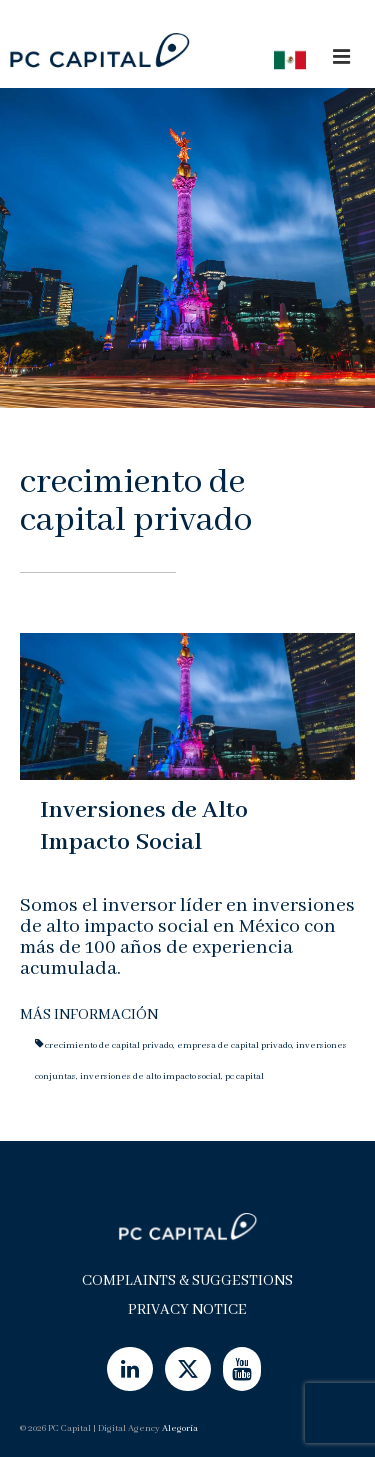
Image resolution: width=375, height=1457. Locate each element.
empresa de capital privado (234, 1045)
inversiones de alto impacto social (150, 1076)
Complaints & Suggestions (187, 1281)
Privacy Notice (187, 1310)
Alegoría (180, 1428)
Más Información (89, 1015)
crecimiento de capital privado (109, 1045)
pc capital (244, 1076)
